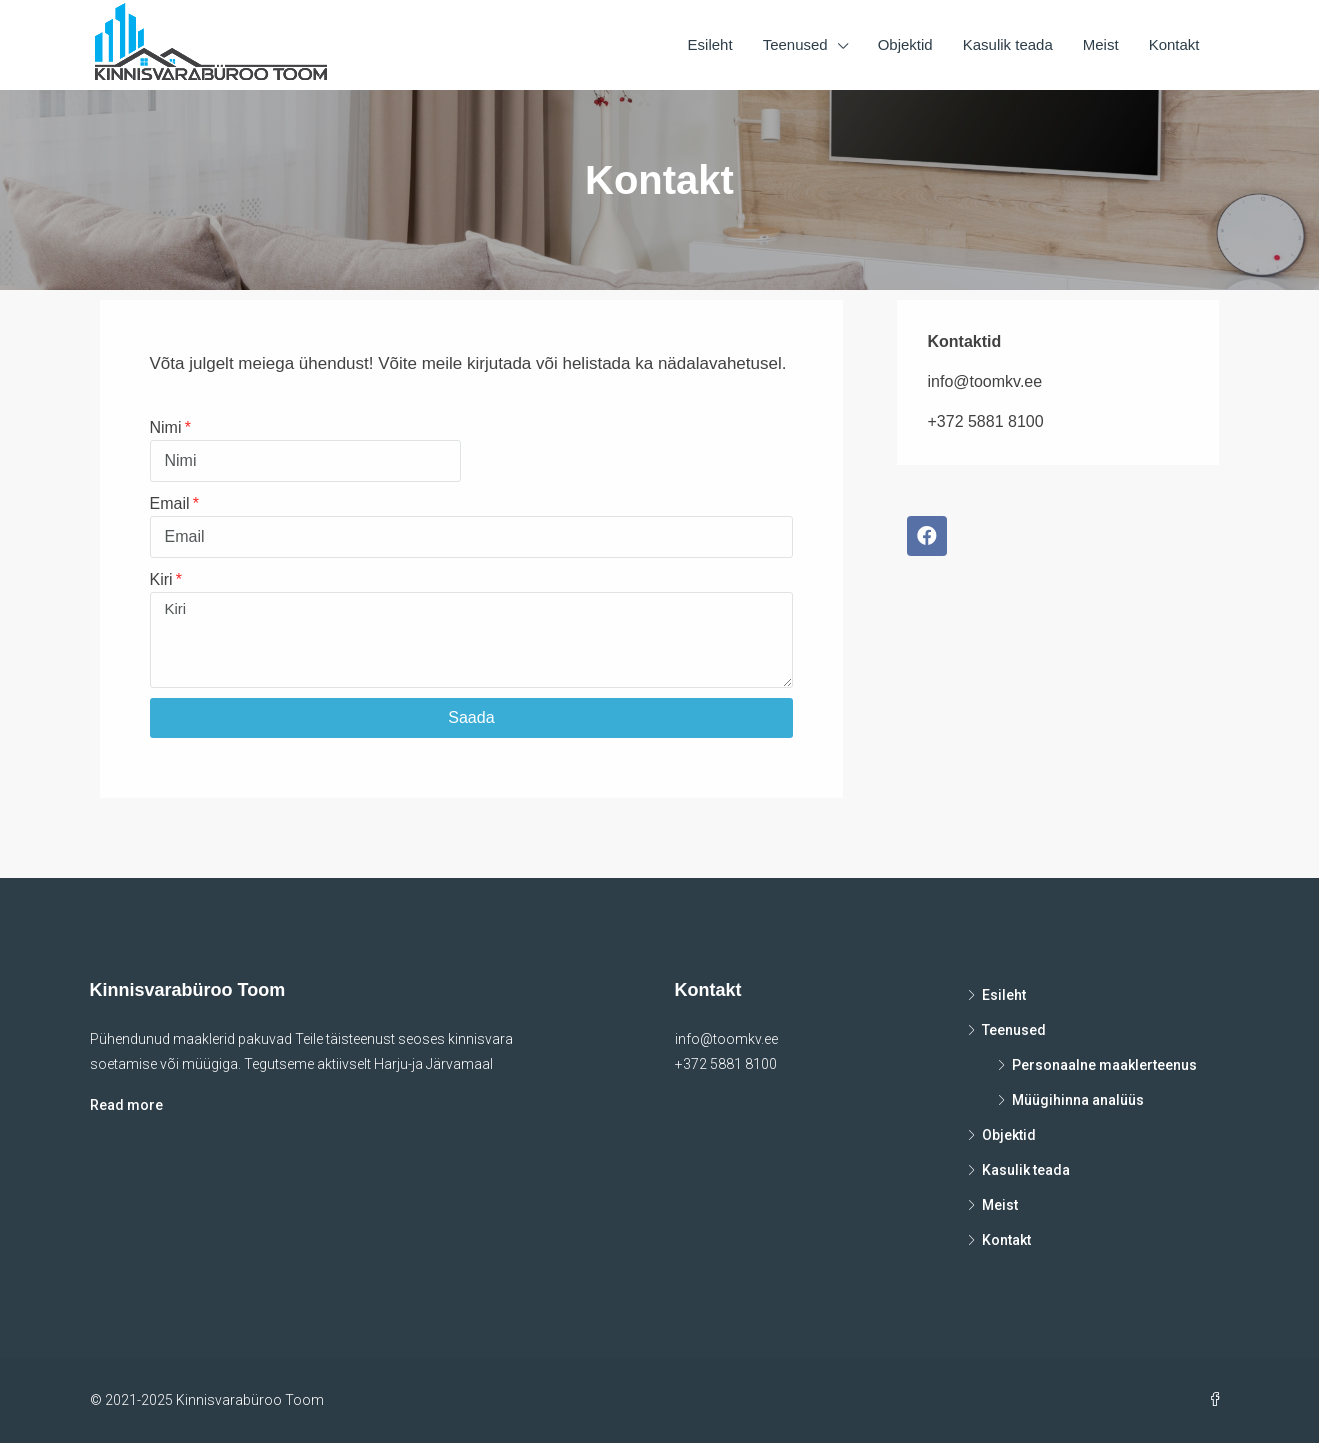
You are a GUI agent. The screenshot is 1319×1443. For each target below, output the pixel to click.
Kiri (161, 579)
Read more (126, 1105)
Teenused (795, 44)
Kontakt (1174, 44)
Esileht (710, 44)
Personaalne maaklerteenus (1104, 1065)
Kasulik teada (1008, 44)
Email (170, 503)
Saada (471, 717)
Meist (1101, 44)
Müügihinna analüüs (1078, 1100)
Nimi (166, 427)
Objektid (905, 44)
